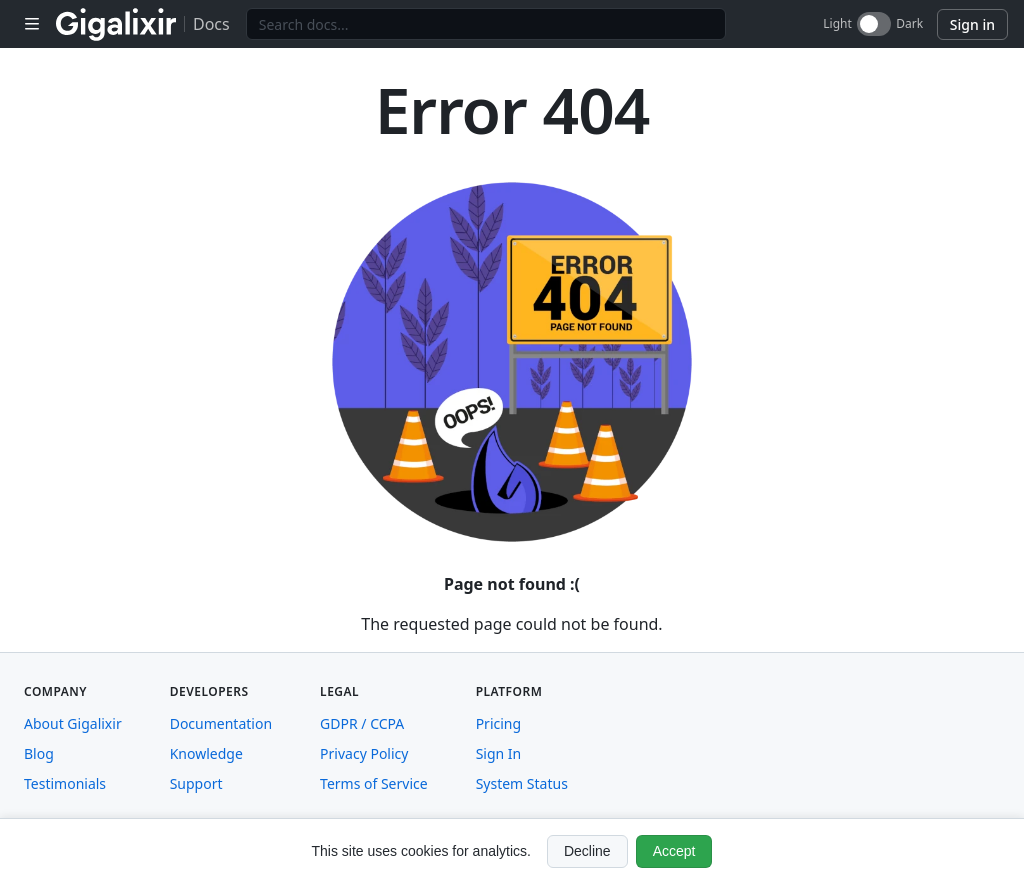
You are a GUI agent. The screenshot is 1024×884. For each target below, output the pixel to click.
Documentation (221, 723)
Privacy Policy (364, 753)
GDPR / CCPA (362, 723)
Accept (674, 851)
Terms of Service (374, 783)
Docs (211, 24)
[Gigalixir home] (116, 24)
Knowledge (206, 753)
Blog (39, 753)
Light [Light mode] (837, 24)
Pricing (498, 723)
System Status (522, 783)
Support (196, 783)
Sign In (499, 753)
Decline (587, 851)
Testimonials (65, 783)
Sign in (972, 24)
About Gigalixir (73, 723)
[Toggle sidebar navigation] (32, 24)
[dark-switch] (874, 24)
